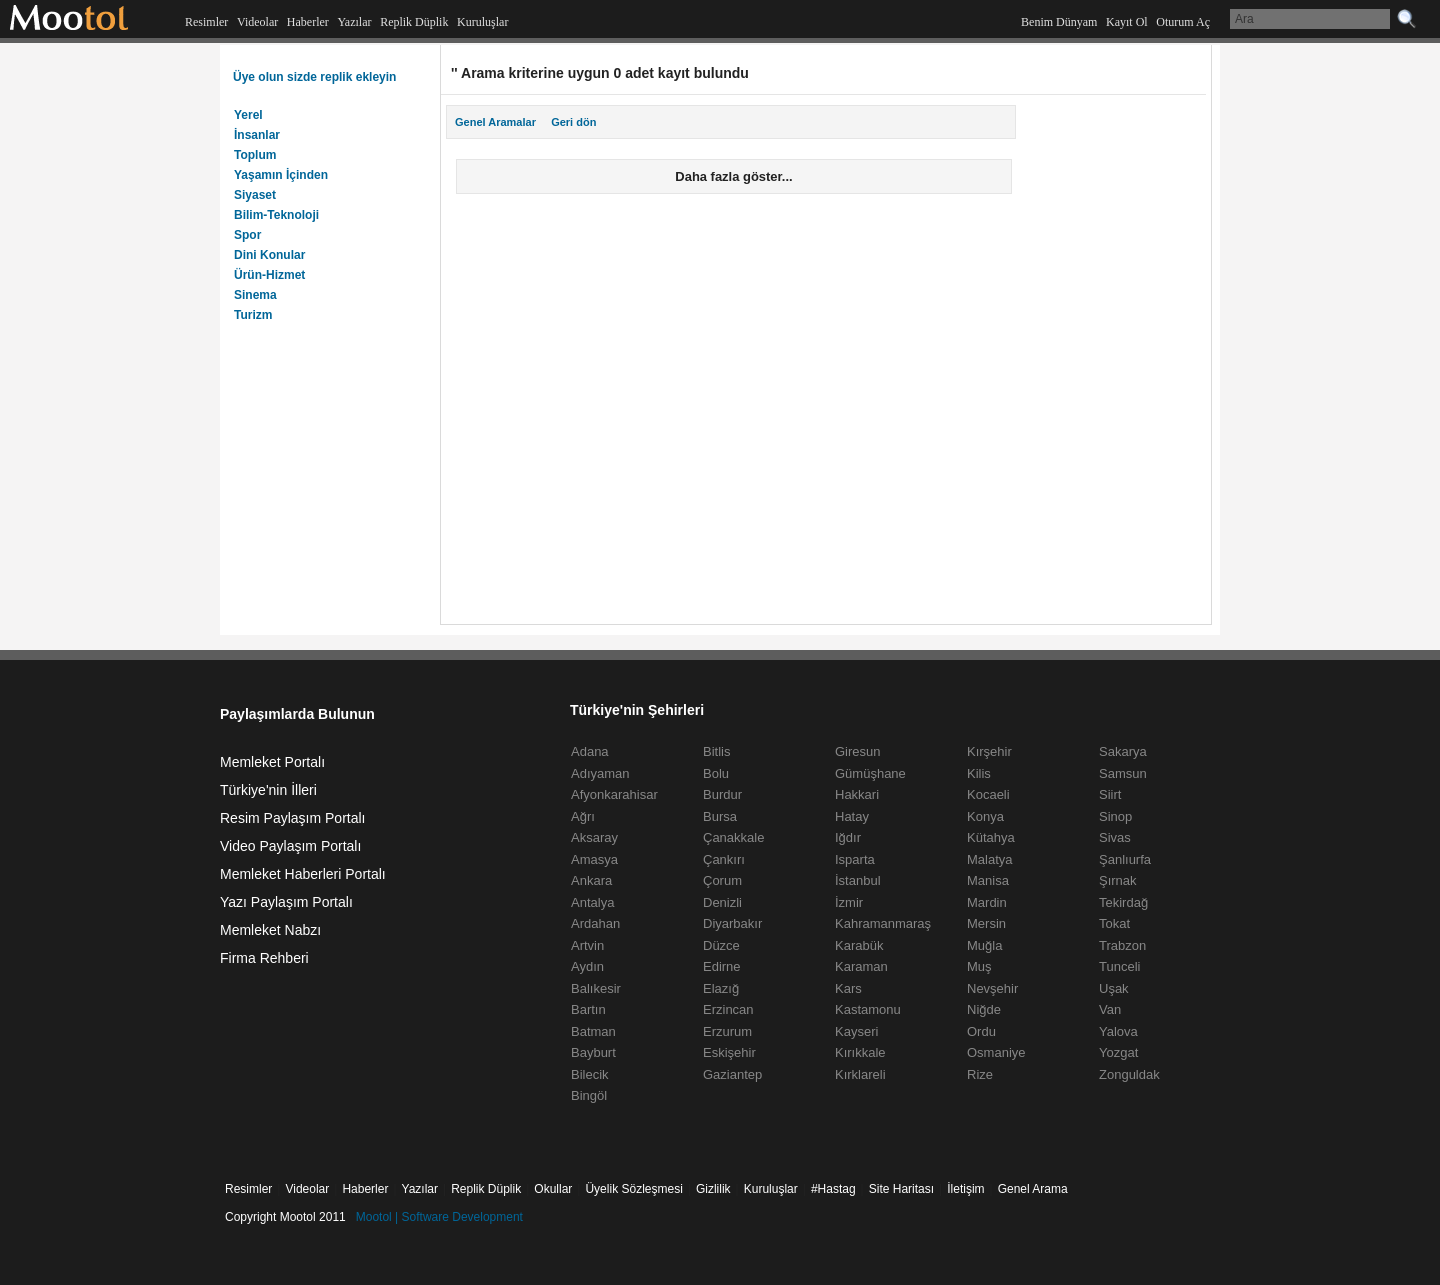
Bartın (588, 1009)
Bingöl (589, 1095)
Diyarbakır (732, 923)
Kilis (979, 773)
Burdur (722, 794)
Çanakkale (733, 837)
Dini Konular (269, 255)
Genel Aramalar (495, 122)
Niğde (984, 1009)
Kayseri (856, 1031)
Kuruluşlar (482, 22)
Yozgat (1118, 1052)
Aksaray (594, 837)
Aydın (587, 966)
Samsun (1123, 773)
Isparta (855, 859)
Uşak (1114, 988)
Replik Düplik (414, 22)
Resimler (206, 22)
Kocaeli (988, 794)
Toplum (255, 155)
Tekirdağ (1123, 902)
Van (1110, 1009)
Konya (985, 816)
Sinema (255, 295)
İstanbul (858, 880)
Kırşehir (989, 751)
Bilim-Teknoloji (276, 215)
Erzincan (728, 1009)
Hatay (852, 816)
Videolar (257, 22)
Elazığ (721, 988)
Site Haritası (901, 1189)
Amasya (594, 859)
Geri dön (573, 122)
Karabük (859, 945)
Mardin (987, 902)
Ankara (591, 880)
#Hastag (833, 1189)
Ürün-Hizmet (269, 275)
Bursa (720, 816)
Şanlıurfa (1125, 859)
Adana (590, 751)
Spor (247, 235)
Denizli (722, 902)
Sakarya (1123, 751)
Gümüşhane (870, 773)
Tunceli (1119, 966)
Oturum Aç (1183, 22)
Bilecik (590, 1074)
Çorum (722, 880)
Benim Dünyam (1059, 22)
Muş (979, 966)
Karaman (861, 966)
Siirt (1110, 794)
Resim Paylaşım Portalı (292, 818)
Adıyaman (600, 773)
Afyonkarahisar (614, 794)
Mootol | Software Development (439, 1217)
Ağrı (583, 816)
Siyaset (255, 195)
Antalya (592, 902)
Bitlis (716, 751)
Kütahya (991, 837)
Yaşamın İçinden (281, 175)
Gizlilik (713, 1189)
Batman (593, 1031)
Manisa (988, 880)
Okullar (553, 1189)
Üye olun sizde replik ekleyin (314, 77)
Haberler (308, 22)
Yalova (1118, 1031)
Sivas (1115, 837)
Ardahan (595, 923)
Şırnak (1118, 880)
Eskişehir (729, 1052)
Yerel (248, 115)
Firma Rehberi (264, 958)
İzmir (849, 902)
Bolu (716, 773)
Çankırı (724, 859)
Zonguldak (1129, 1074)
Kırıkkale (860, 1052)
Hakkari (857, 794)
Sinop (1115, 816)
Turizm (253, 315)
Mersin (986, 923)
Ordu (981, 1031)
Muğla (984, 945)
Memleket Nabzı (270, 930)
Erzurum (727, 1031)
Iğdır (848, 837)
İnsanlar (257, 135)
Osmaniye (996, 1052)
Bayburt (593, 1052)
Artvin (587, 945)
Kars (848, 988)
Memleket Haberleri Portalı (303, 874)
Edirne (722, 966)
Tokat (1114, 923)
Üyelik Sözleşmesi (633, 1189)
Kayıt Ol (1127, 22)
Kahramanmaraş (883, 923)
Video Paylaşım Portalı (290, 846)
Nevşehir (992, 988)
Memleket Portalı (272, 762)
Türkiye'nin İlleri (268, 790)
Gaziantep (732, 1074)
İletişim (965, 1189)
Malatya (990, 859)
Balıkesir (596, 988)
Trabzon (1122, 945)
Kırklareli (860, 1074)
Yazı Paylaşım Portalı (286, 902)
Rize (980, 1074)
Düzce (721, 945)
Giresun (858, 751)
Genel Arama (1033, 1189)
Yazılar (354, 22)
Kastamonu (868, 1009)
